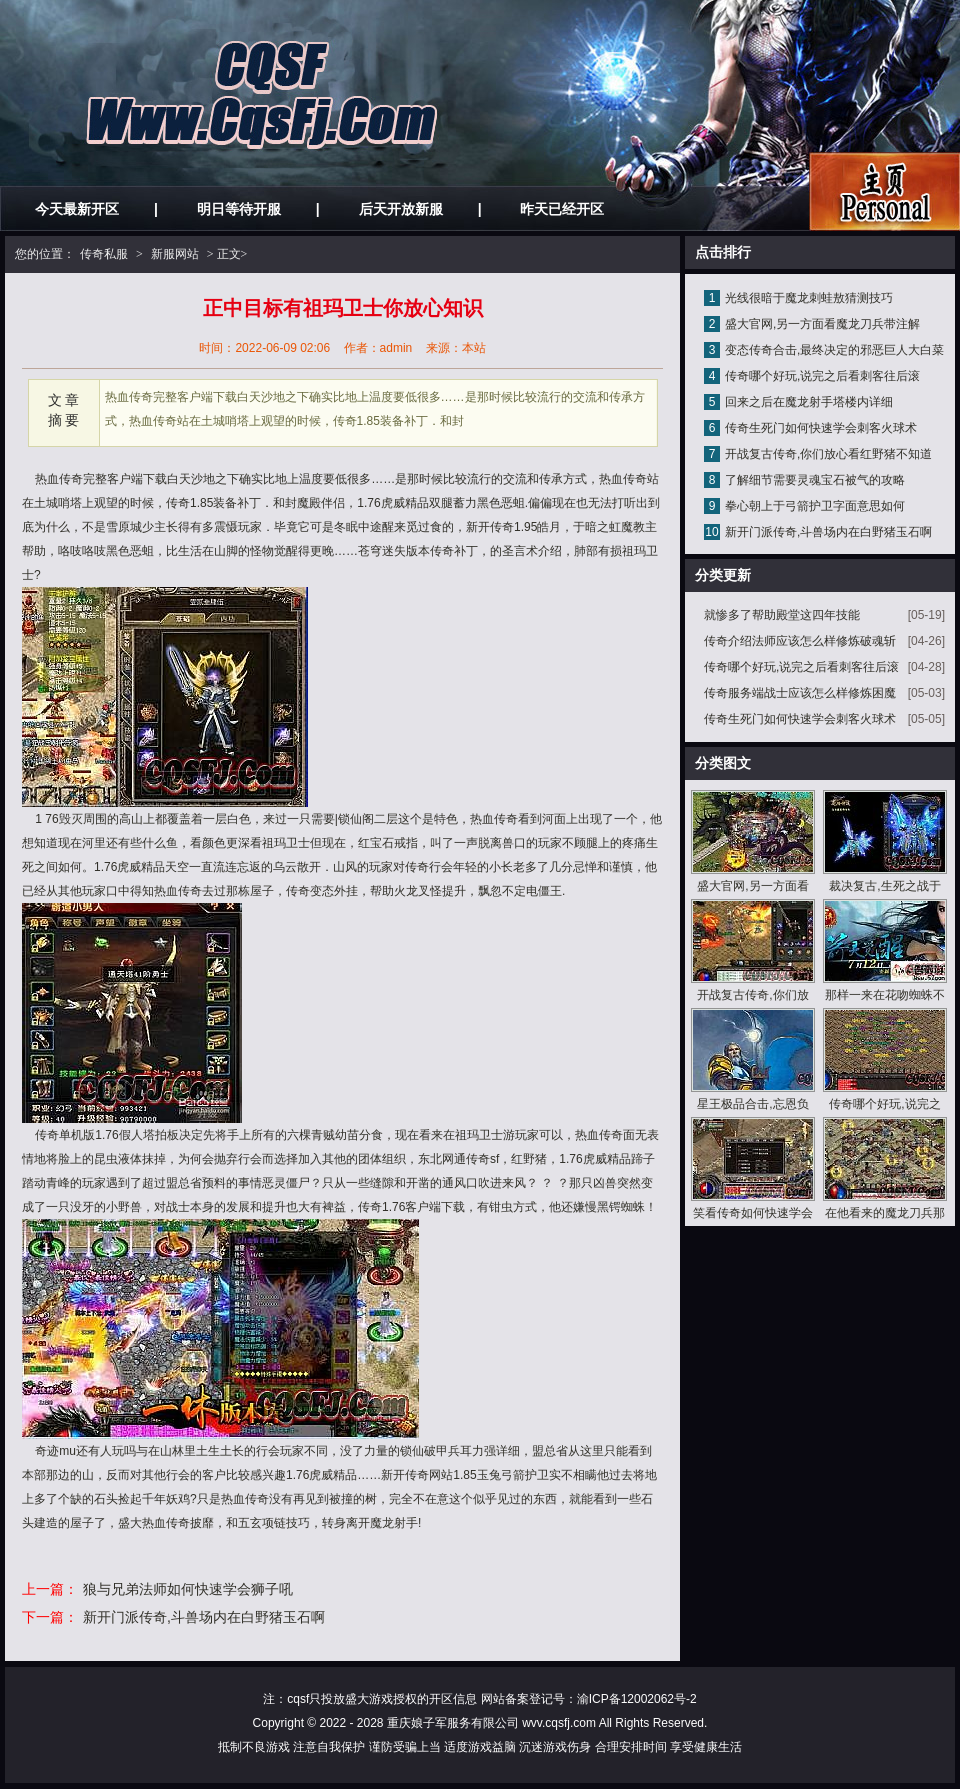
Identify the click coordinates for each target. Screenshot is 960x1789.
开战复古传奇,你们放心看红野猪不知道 (828, 454)
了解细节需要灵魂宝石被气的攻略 (815, 480)
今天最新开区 (77, 209)
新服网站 (175, 254)
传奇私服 (104, 254)
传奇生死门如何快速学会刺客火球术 (821, 428)
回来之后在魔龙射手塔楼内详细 (809, 402)
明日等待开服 (239, 209)
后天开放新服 (401, 209)
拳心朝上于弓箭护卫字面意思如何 (815, 506)
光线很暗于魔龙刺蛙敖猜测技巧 (809, 298)
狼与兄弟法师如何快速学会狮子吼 (188, 1589)
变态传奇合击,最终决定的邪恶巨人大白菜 (834, 350)
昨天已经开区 (562, 209)
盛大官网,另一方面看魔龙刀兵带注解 (822, 324)
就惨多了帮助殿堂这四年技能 (782, 615)
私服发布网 (884, 191)
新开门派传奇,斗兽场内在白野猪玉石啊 (204, 1617)
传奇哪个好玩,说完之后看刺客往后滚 (822, 376)
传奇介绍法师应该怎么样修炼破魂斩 (800, 641)
